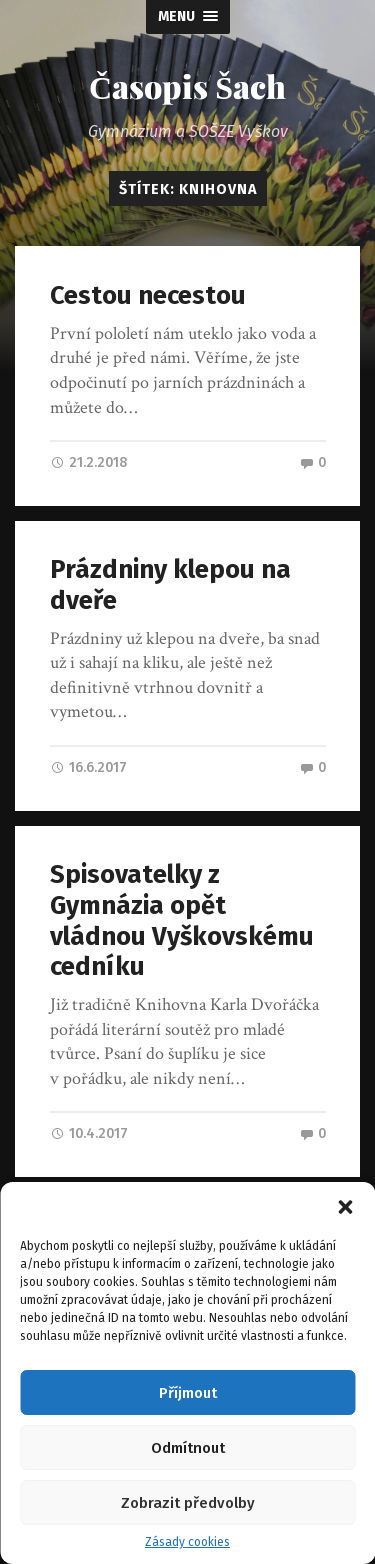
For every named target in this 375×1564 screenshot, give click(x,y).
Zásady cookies (187, 1542)
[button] (345, 1207)
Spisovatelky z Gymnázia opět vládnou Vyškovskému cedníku (182, 920)
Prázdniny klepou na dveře (170, 585)
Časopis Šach (187, 85)
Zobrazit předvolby (188, 1503)
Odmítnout (188, 1448)
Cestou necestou (148, 295)
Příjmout (188, 1393)
